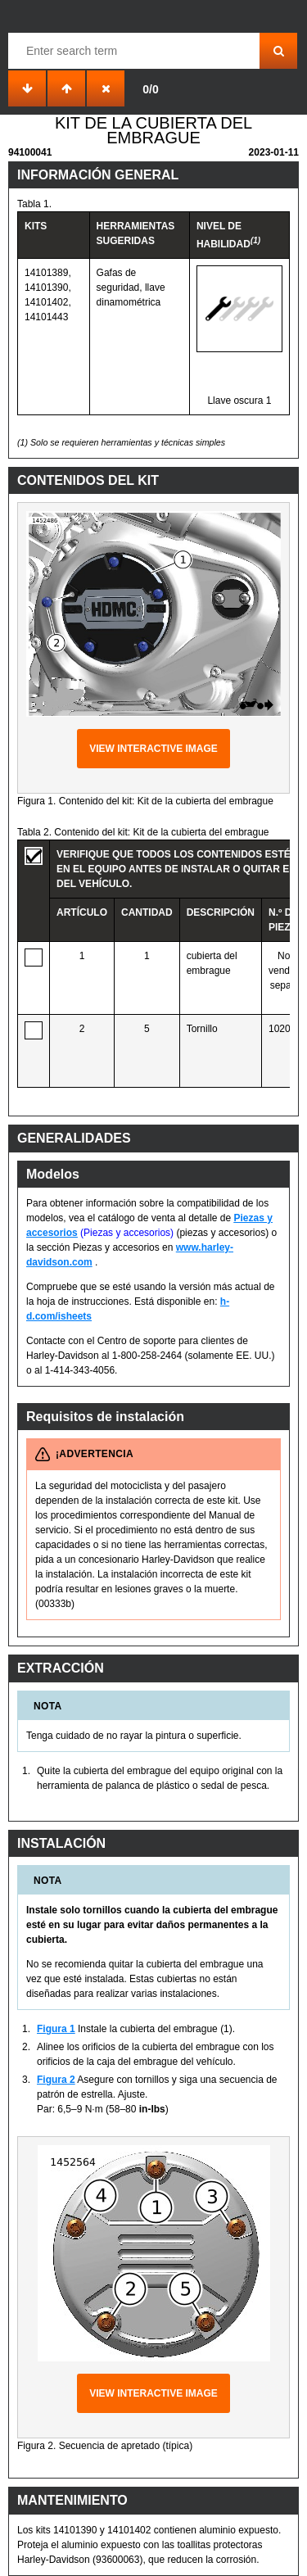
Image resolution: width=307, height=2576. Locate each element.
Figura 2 (56, 2079)
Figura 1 (56, 2029)
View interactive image (153, 748)
